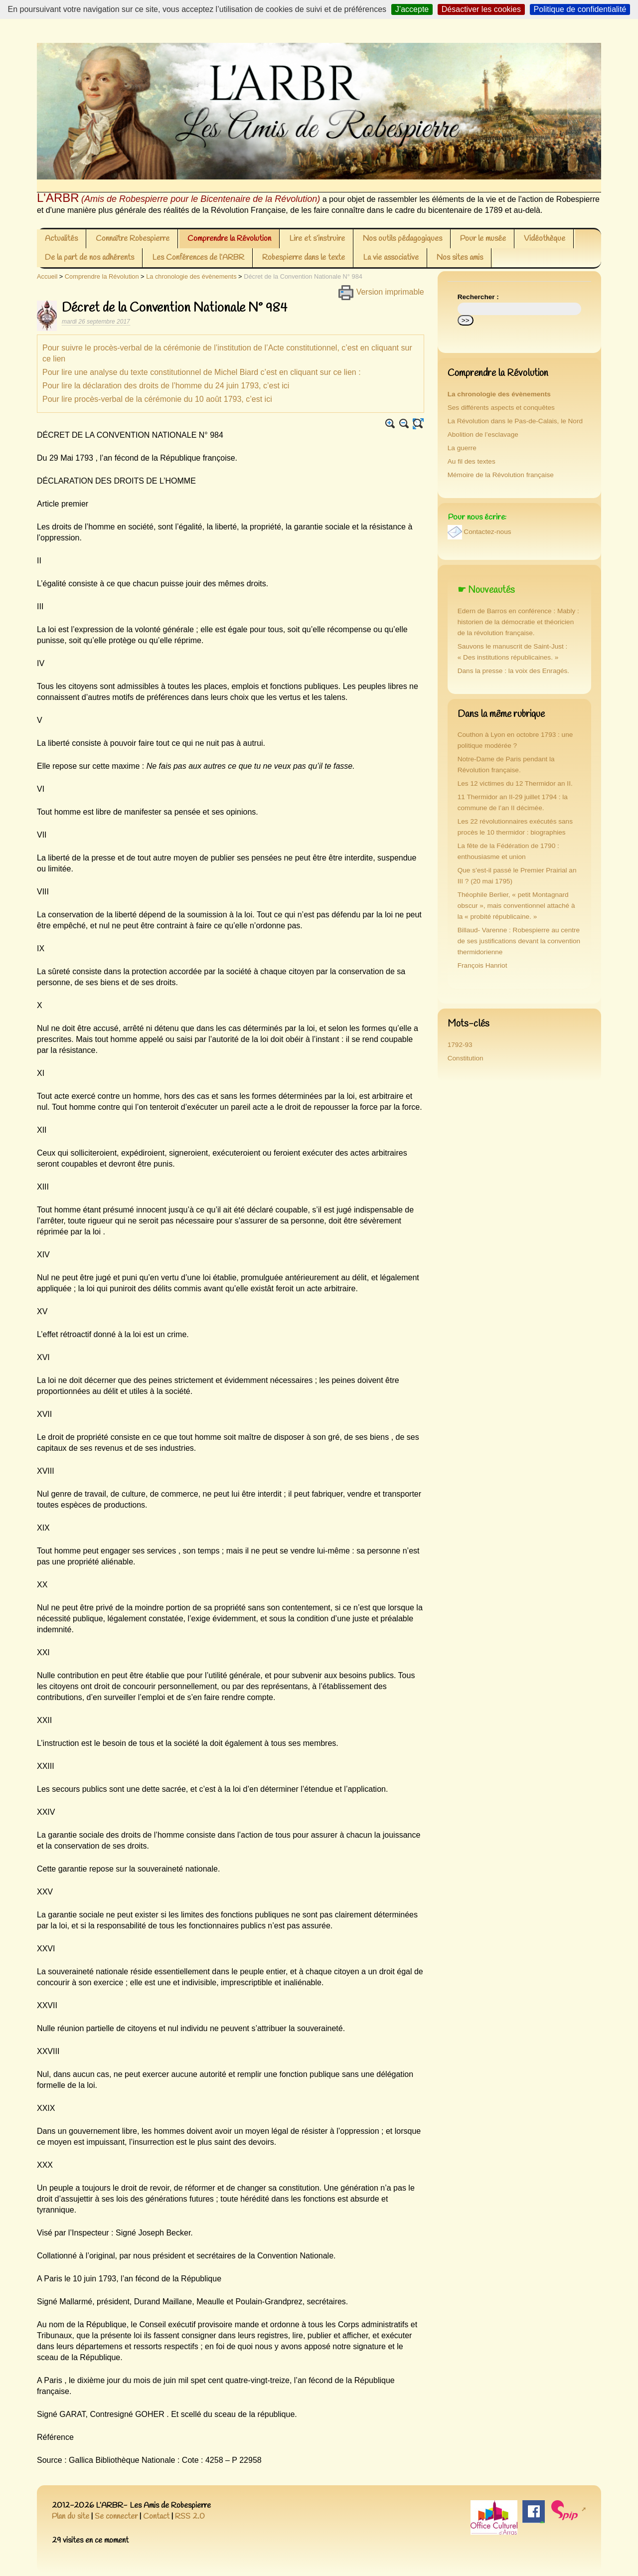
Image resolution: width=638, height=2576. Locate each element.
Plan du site (70, 2516)
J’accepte (412, 9)
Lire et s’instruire (317, 238)
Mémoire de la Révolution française (501, 475)
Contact (156, 2516)
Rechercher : (478, 297)
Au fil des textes (471, 461)
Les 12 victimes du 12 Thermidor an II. (515, 783)
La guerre (462, 448)
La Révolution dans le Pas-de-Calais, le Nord (515, 421)
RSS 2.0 (190, 2516)
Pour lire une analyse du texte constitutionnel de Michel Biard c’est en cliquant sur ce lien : (201, 372)
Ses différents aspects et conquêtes (501, 407)
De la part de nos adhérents (89, 257)
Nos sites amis (460, 257)
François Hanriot (482, 965)
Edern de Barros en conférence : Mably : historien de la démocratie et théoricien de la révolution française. (518, 622)
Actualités (61, 238)
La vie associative (391, 257)
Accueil (47, 276)
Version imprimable (381, 292)
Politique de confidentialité (580, 9)
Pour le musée (483, 238)
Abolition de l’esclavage (483, 434)
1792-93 (460, 1044)
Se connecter (116, 2516)
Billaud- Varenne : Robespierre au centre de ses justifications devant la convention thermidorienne (519, 941)
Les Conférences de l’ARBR (198, 257)
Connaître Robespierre (132, 238)
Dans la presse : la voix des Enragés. (513, 671)
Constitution (465, 1058)
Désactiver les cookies (481, 9)
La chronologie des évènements (191, 276)
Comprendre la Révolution (229, 238)
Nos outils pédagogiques (402, 238)
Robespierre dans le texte (303, 257)
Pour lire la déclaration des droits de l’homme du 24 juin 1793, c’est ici (165, 385)
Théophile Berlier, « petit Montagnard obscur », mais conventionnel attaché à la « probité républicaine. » (516, 905)
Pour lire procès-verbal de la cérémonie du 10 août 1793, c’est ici (157, 399)
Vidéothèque (544, 238)
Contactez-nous (487, 531)
